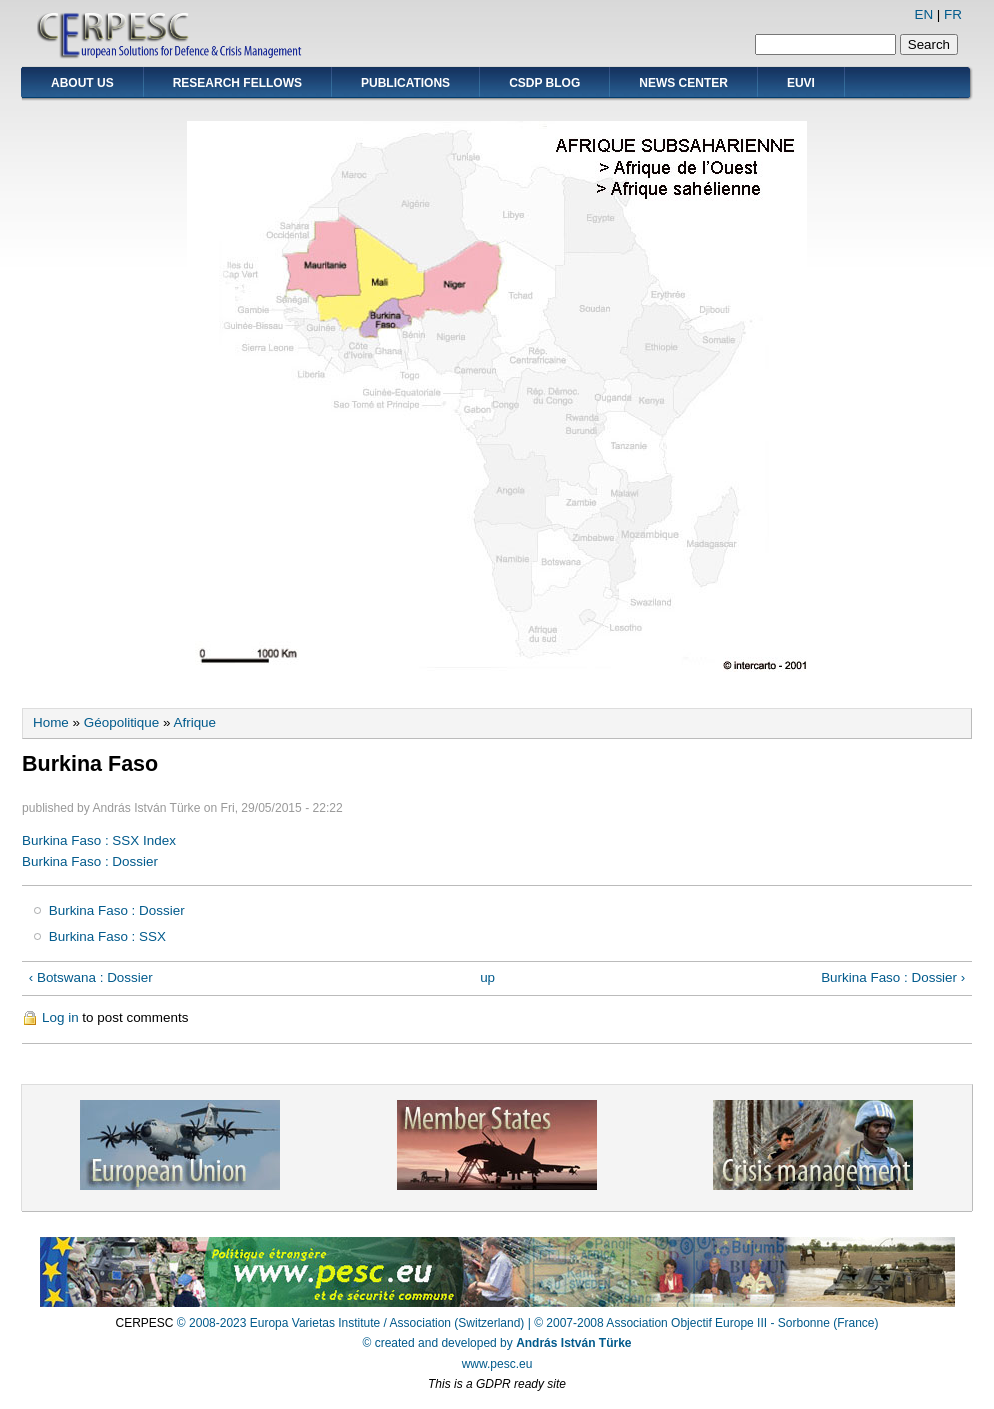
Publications (405, 83)
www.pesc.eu (497, 1364)
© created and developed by (497, 1343)
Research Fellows (237, 83)
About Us (82, 83)
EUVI (801, 83)
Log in (60, 1017)
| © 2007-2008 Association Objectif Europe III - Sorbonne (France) (703, 1323)
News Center (683, 83)
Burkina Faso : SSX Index (99, 840)
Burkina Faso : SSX (107, 936)
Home (51, 722)
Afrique (194, 722)
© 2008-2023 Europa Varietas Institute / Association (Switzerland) (350, 1323)
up (487, 977)
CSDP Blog (544, 83)
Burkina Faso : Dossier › (893, 977)
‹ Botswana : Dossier (91, 977)
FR (953, 14)
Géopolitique (121, 722)
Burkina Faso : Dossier (90, 861)
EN (923, 14)
